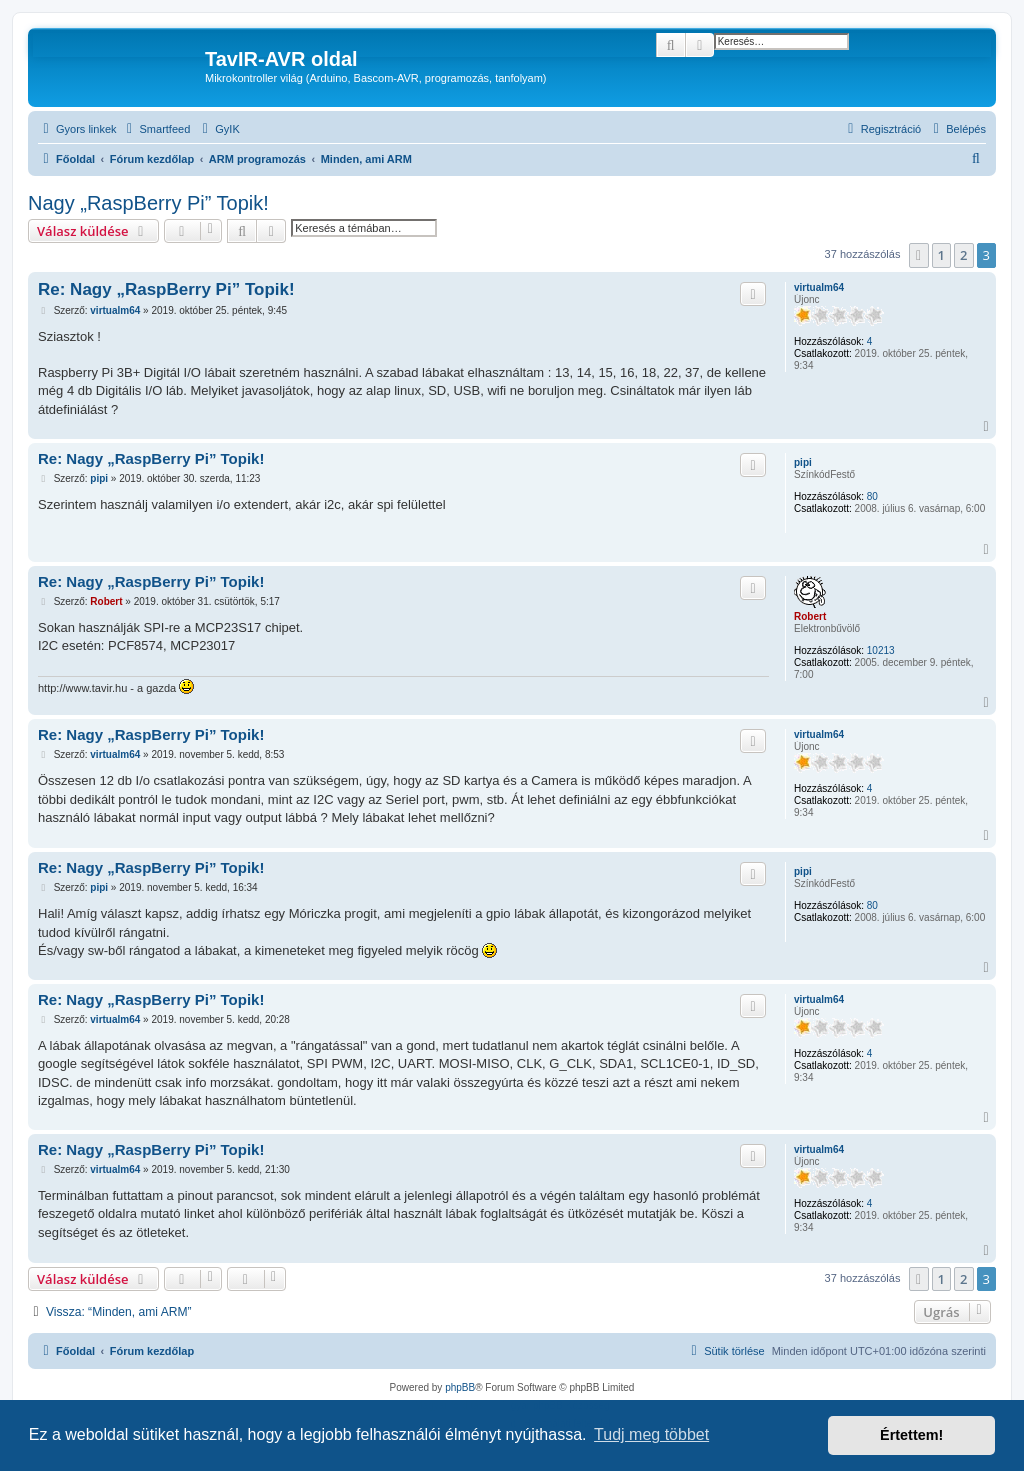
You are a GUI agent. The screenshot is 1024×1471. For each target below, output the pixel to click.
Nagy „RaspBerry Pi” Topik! (148, 203)
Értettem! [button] (911, 1435)
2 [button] (963, 255)
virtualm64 (819, 287)
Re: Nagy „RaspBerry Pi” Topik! (166, 289)
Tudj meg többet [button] (651, 1434)
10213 (881, 650)
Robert (810, 616)
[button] (919, 255)
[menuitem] (156, 129)
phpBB (460, 1387)
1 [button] (941, 255)
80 (872, 496)
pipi (803, 462)
